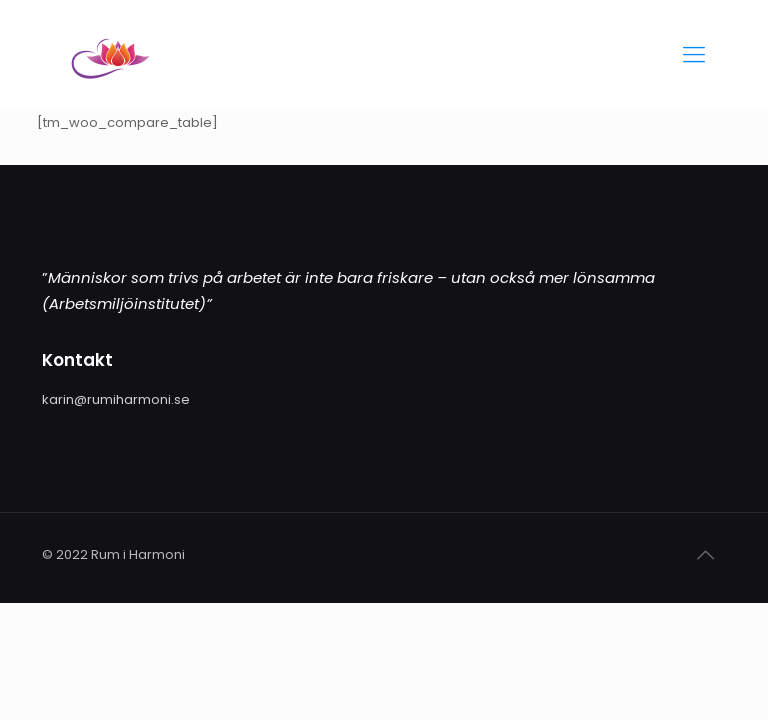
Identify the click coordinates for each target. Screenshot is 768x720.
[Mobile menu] (694, 55)
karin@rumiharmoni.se (116, 399)
